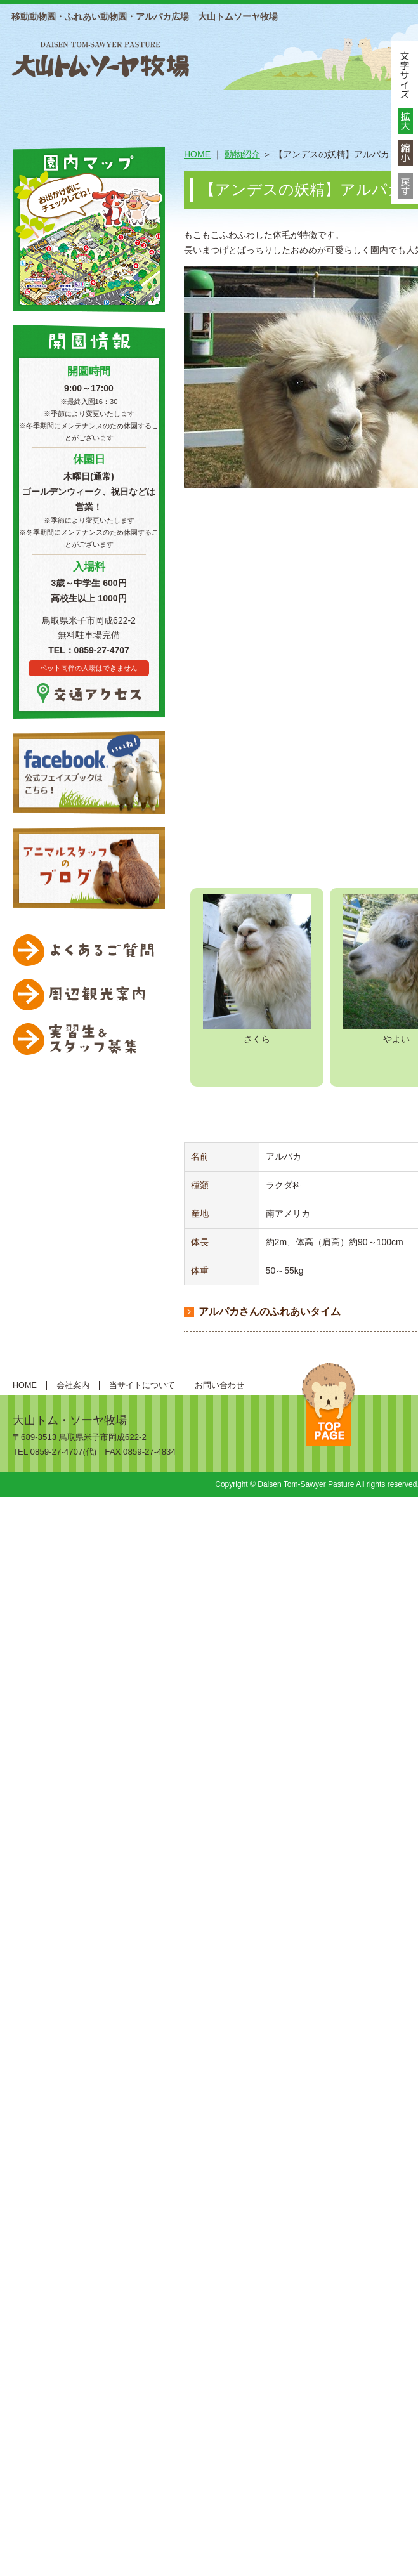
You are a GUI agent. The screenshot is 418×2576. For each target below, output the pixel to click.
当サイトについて (142, 1385)
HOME (28, 109)
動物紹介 (252, 109)
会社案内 (72, 1385)
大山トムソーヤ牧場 (100, 58)
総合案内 (87, 109)
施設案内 (170, 109)
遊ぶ (335, 109)
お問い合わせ (219, 1385)
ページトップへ (328, 1404)
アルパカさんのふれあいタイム (270, 1311)
